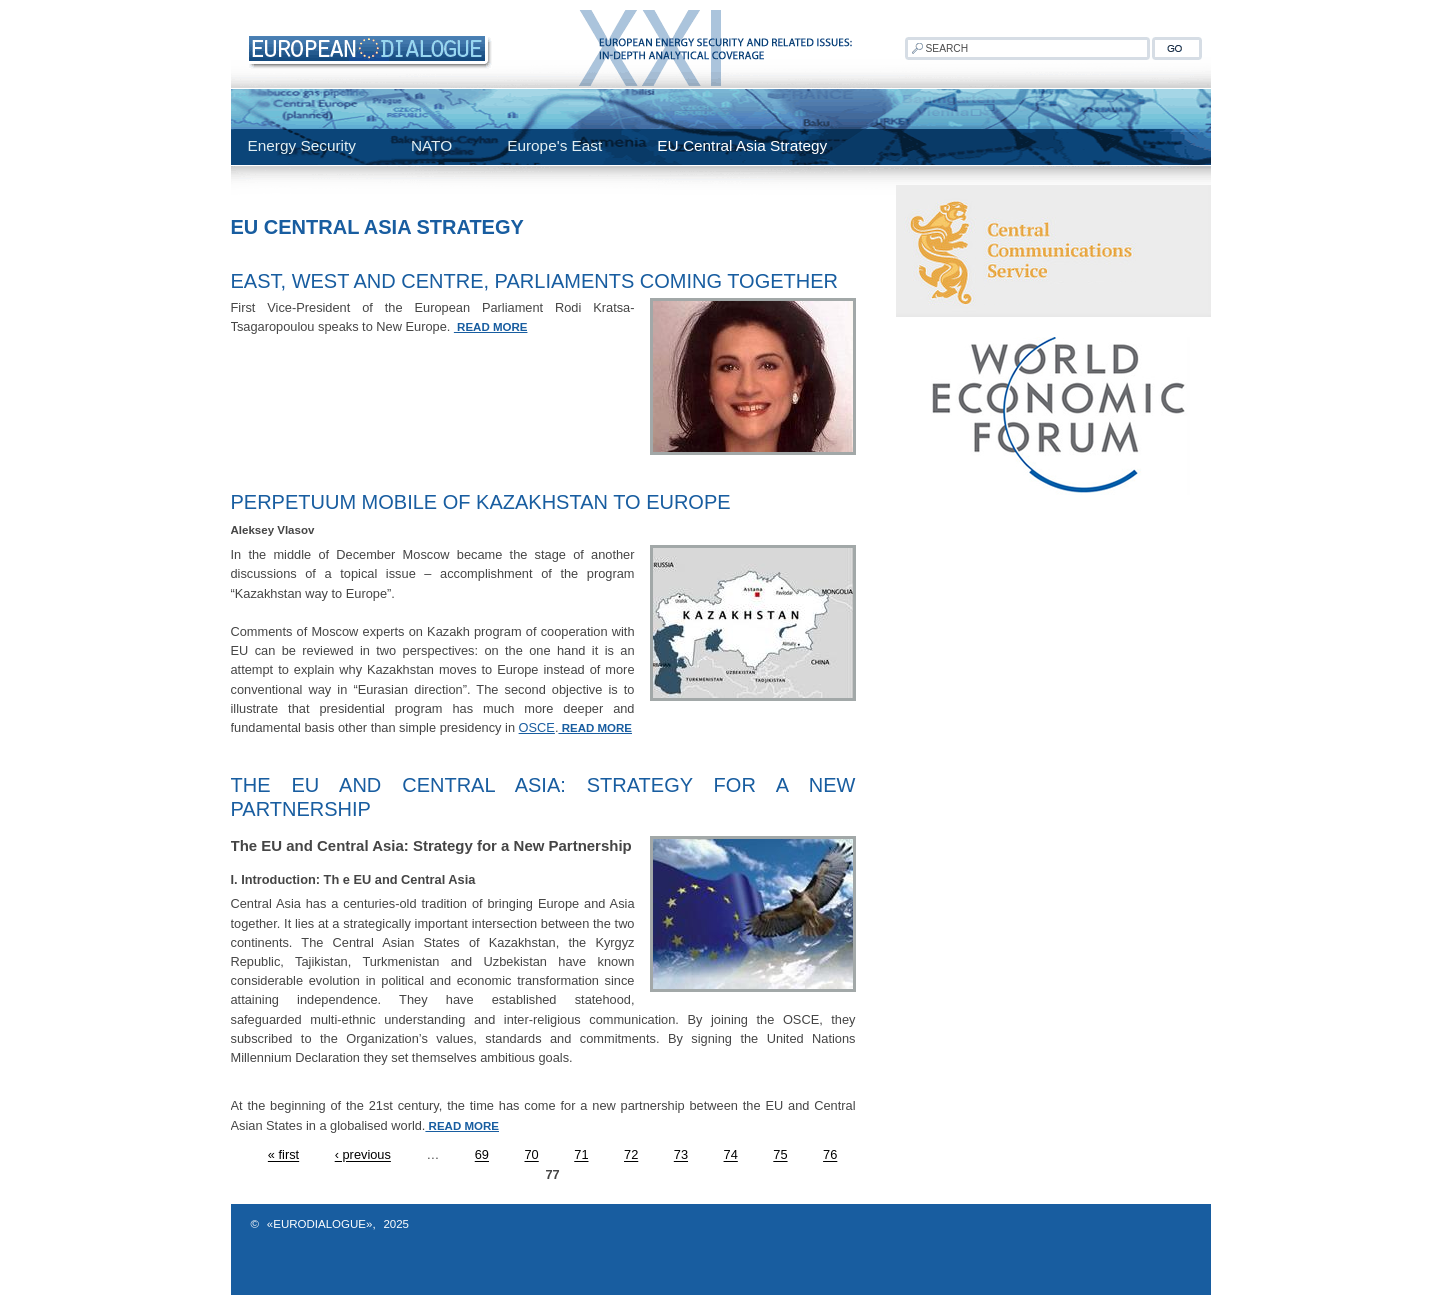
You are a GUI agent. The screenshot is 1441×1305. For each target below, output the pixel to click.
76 (830, 1155)
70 (532, 1155)
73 (681, 1155)
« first (283, 1155)
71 (581, 1155)
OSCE (537, 727)
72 (631, 1155)
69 (482, 1155)
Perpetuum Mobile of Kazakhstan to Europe (481, 502)
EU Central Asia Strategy (742, 145)
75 (780, 1155)
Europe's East (554, 145)
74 (731, 1155)
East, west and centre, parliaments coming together (535, 281)
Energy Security (302, 145)
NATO (431, 145)
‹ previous (363, 1155)
